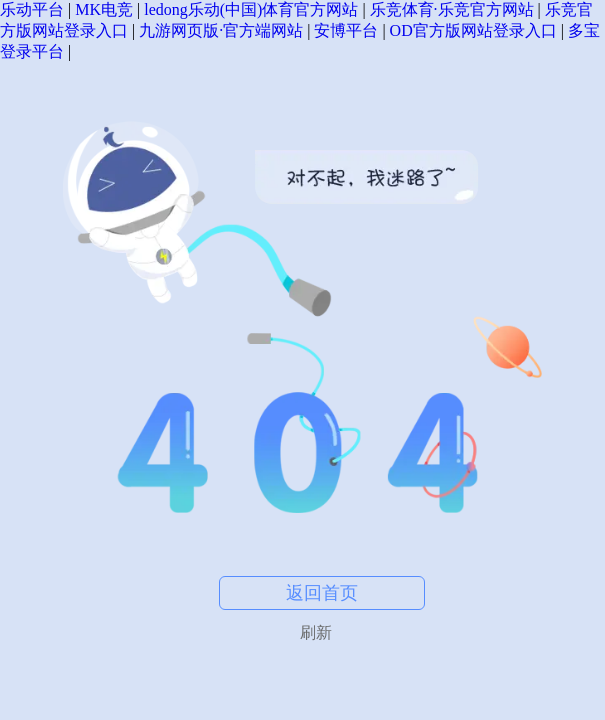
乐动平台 (32, 9)
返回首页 (322, 593)
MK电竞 (104, 9)
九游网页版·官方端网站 (221, 30)
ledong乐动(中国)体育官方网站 (251, 9)
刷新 (316, 632)
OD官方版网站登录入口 (473, 30)
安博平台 (346, 30)
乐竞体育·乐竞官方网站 (452, 9)
